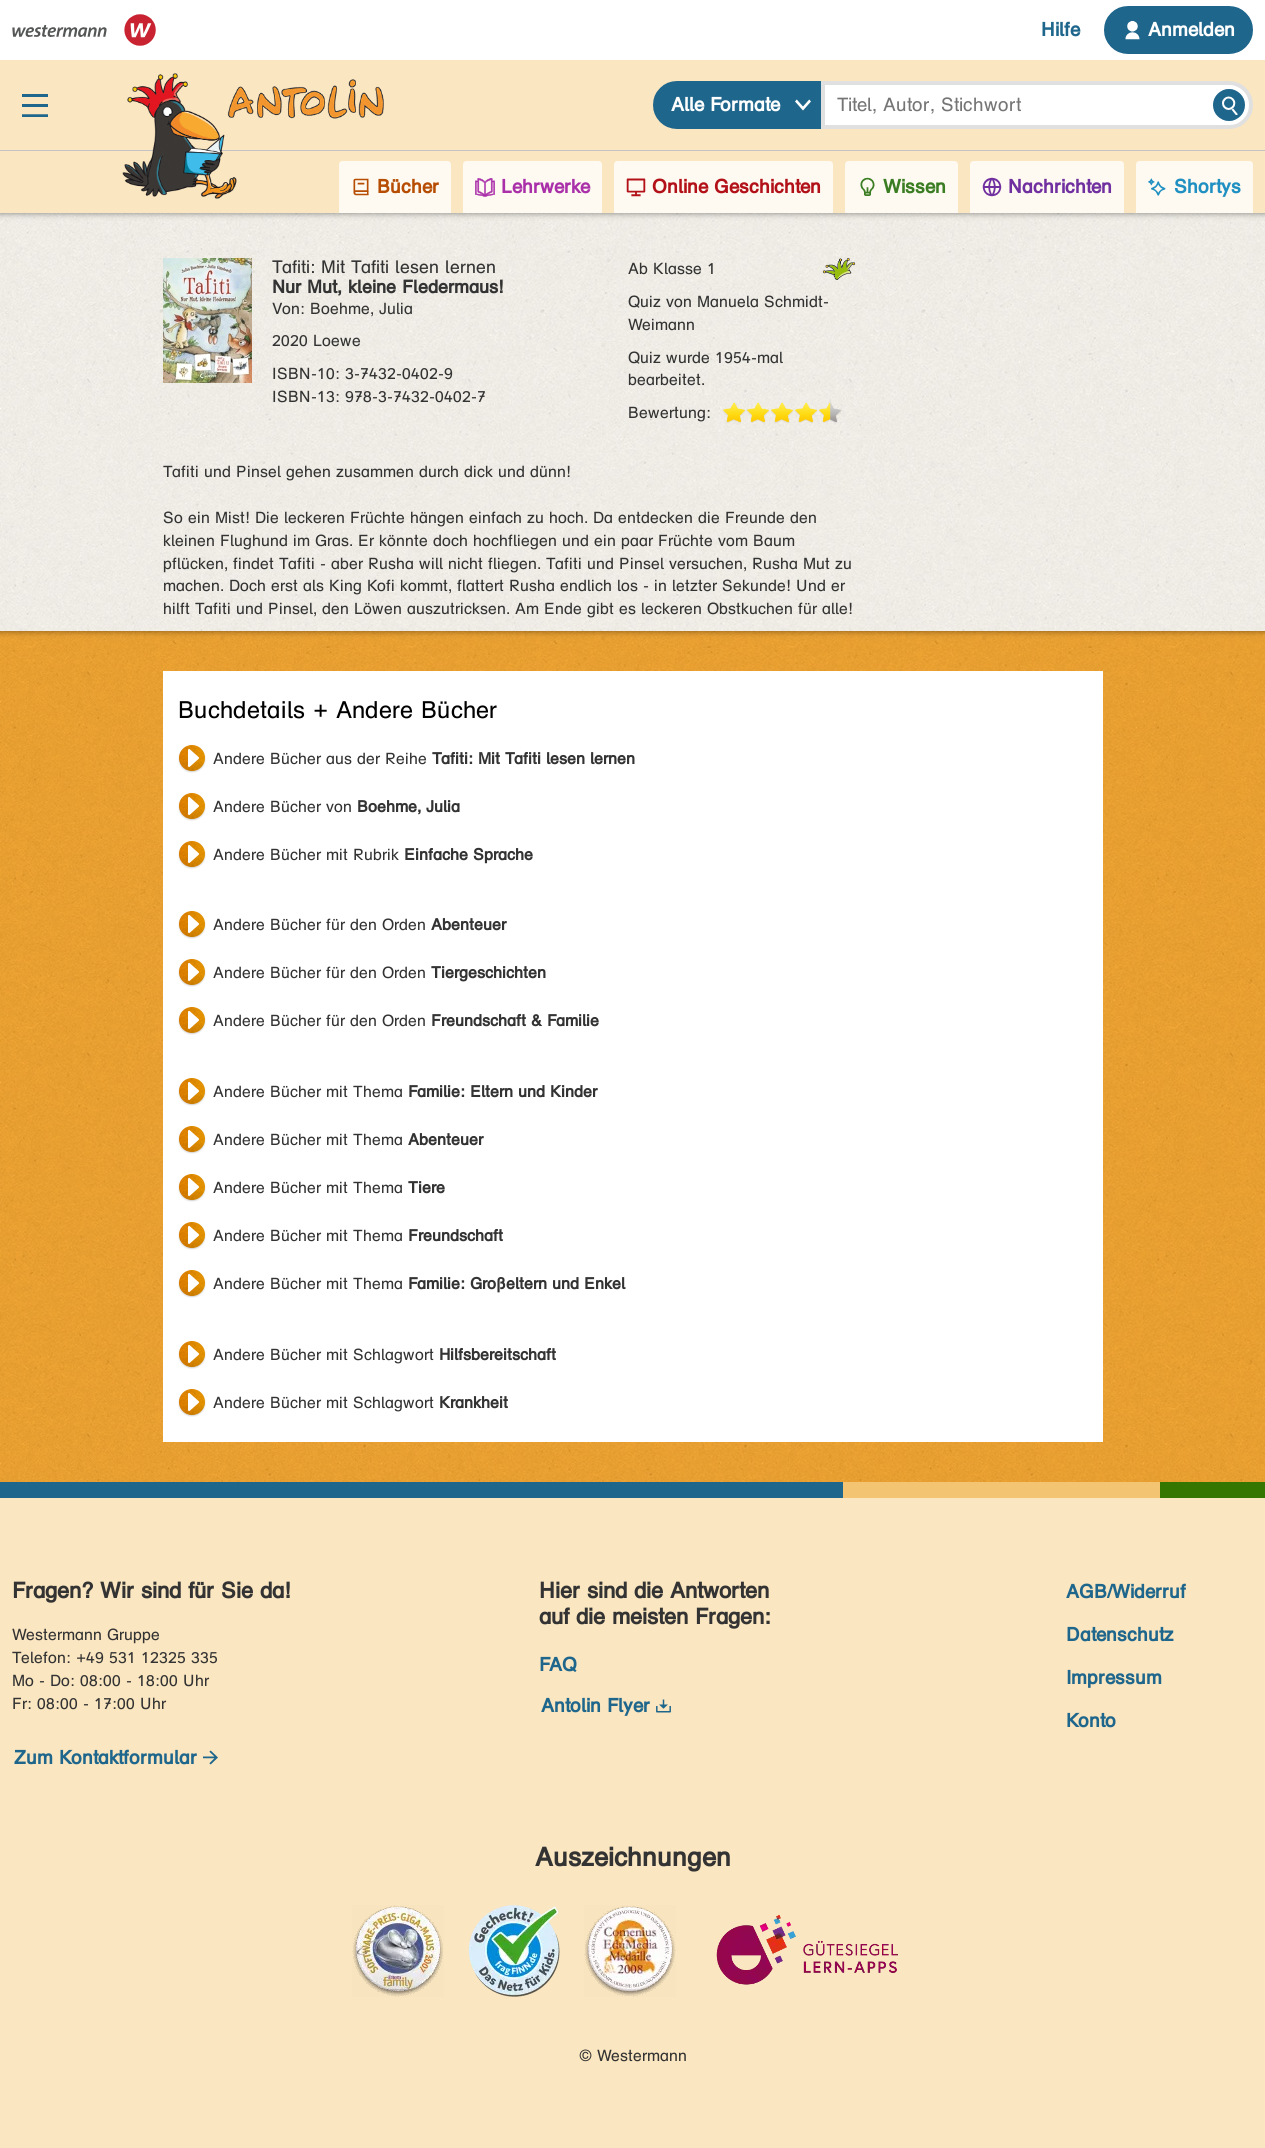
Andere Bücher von (336, 806)
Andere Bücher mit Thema (405, 1091)
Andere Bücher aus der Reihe (424, 758)
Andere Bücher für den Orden (359, 924)
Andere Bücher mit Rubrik (373, 854)
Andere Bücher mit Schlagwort (384, 1354)
